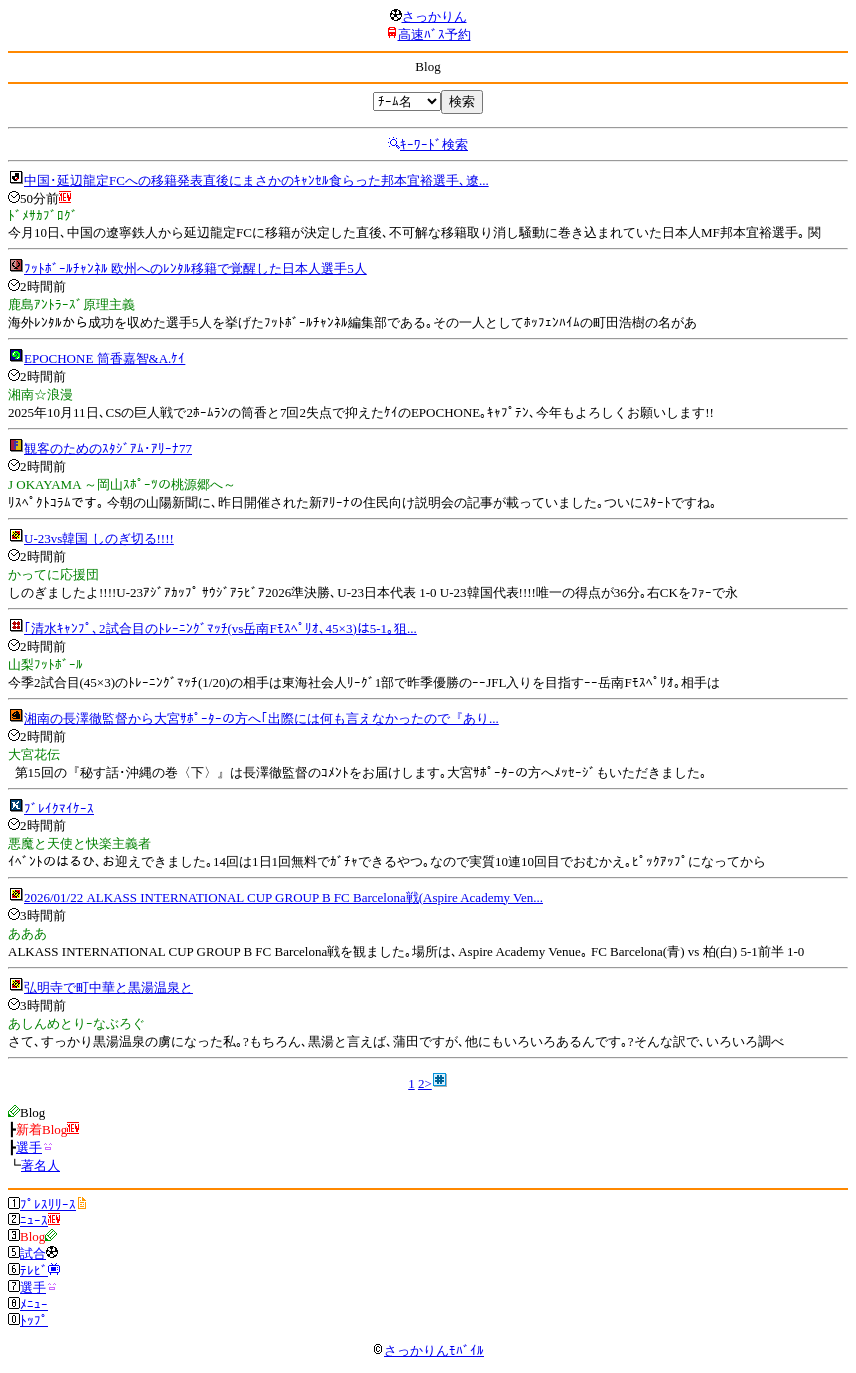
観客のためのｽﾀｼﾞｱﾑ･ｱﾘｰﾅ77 (108, 448)
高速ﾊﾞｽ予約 (434, 34)
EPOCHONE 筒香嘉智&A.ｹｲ (104, 358)
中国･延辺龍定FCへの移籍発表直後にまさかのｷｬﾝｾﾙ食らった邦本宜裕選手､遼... (256, 180)
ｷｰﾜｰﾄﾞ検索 (434, 144)
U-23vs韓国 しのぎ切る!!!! (99, 538)
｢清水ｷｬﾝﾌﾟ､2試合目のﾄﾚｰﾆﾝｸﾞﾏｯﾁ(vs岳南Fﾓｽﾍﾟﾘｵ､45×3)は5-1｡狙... (220, 628)
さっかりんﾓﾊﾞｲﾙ (428, 1350)
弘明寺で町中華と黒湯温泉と (108, 987)
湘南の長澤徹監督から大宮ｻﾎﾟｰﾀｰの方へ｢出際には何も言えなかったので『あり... (261, 718)
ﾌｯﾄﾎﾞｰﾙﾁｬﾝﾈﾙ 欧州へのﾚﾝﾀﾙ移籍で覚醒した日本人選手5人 (195, 268)
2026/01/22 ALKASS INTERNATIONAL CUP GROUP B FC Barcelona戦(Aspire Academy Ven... (283, 897)
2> (425, 1083)
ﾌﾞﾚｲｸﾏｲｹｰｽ (59, 808)
